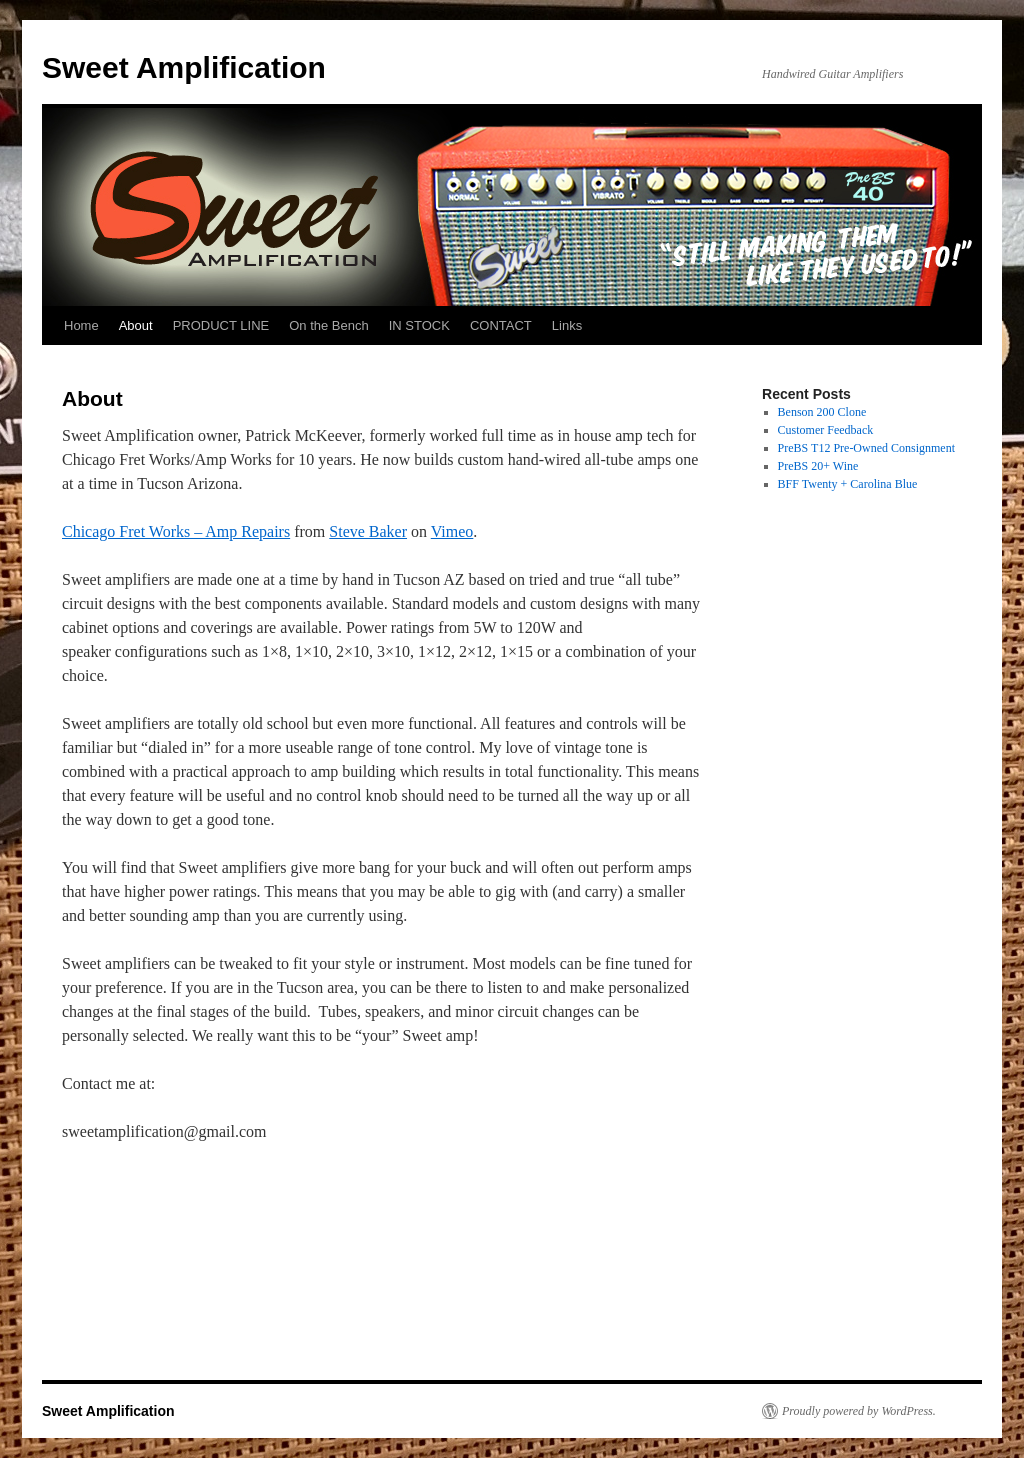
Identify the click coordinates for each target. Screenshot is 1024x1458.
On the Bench (329, 325)
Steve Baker (368, 531)
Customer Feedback (826, 430)
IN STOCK (419, 325)
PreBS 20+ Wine (818, 466)
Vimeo (452, 531)
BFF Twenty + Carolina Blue (848, 484)
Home (81, 325)
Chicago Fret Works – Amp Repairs (176, 531)
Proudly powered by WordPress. (859, 1411)
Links (567, 325)
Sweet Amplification (184, 67)
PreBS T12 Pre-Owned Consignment (866, 448)
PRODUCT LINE (221, 325)
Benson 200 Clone (822, 412)
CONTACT (501, 325)
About (136, 325)
